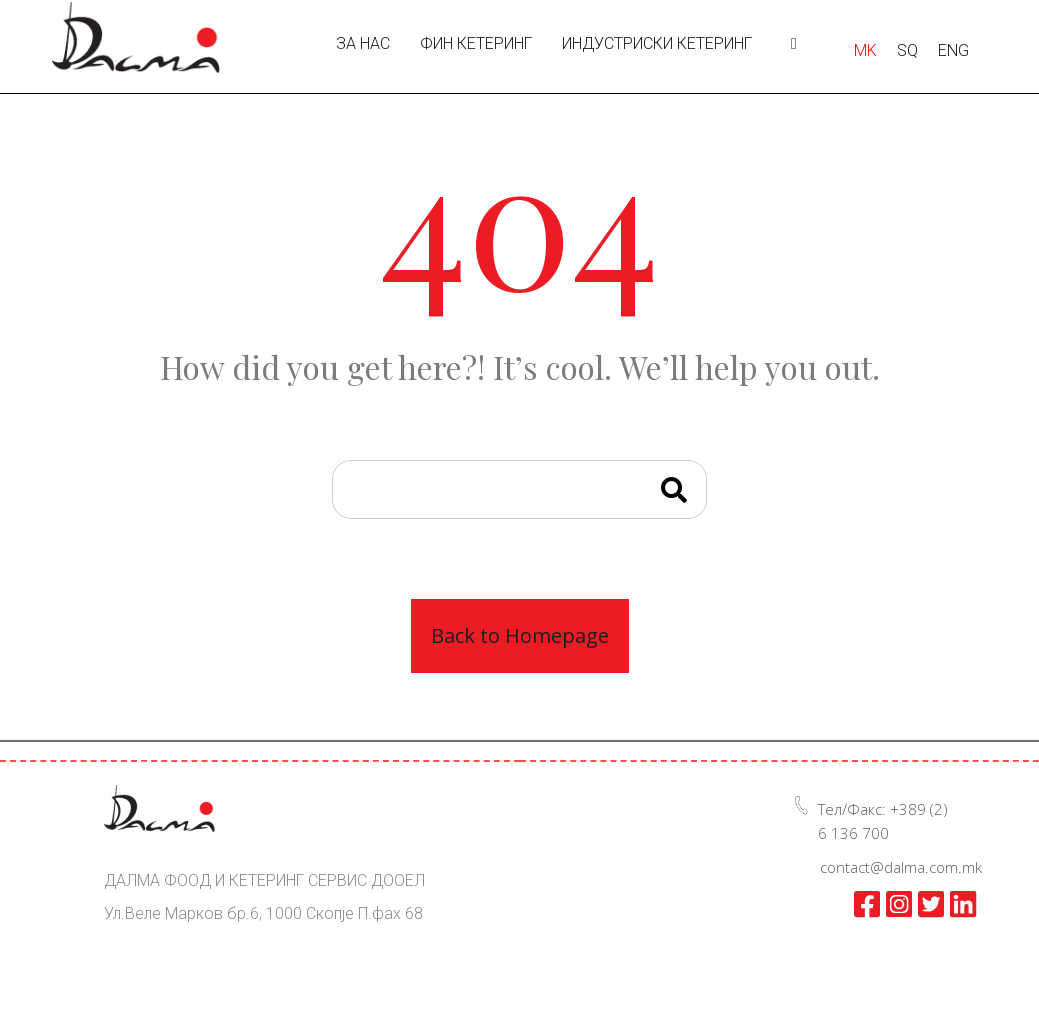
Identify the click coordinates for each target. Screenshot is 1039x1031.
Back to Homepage (520, 635)
